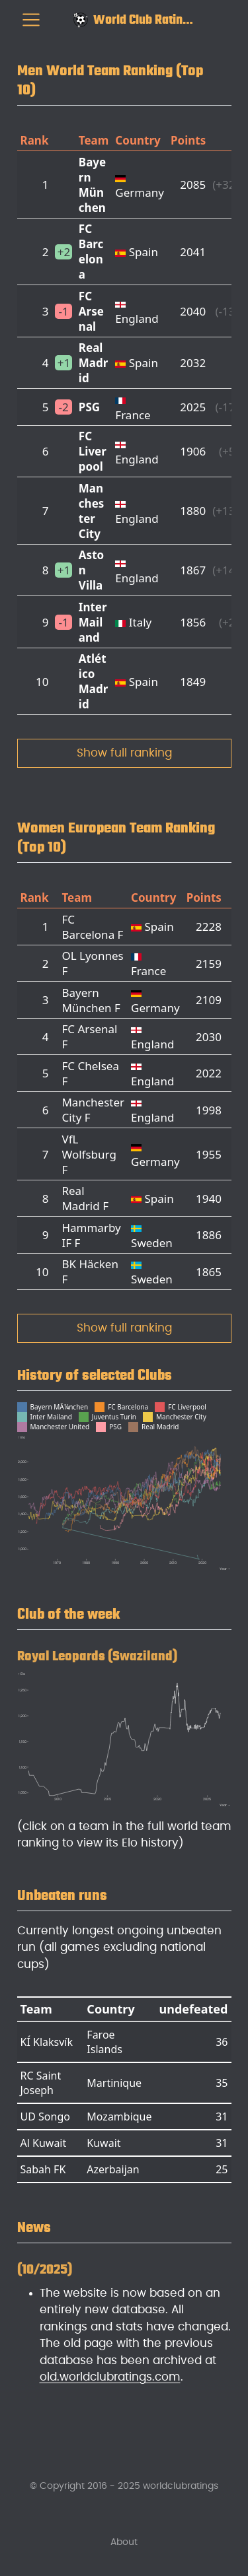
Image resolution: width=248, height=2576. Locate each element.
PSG (89, 407)
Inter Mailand (93, 622)
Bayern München (92, 184)
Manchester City (91, 511)
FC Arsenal (91, 311)
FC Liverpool (92, 451)
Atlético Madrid (93, 681)
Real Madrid (93, 363)
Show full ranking (124, 753)
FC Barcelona (91, 251)
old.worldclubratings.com (110, 2377)
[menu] (31, 20)
